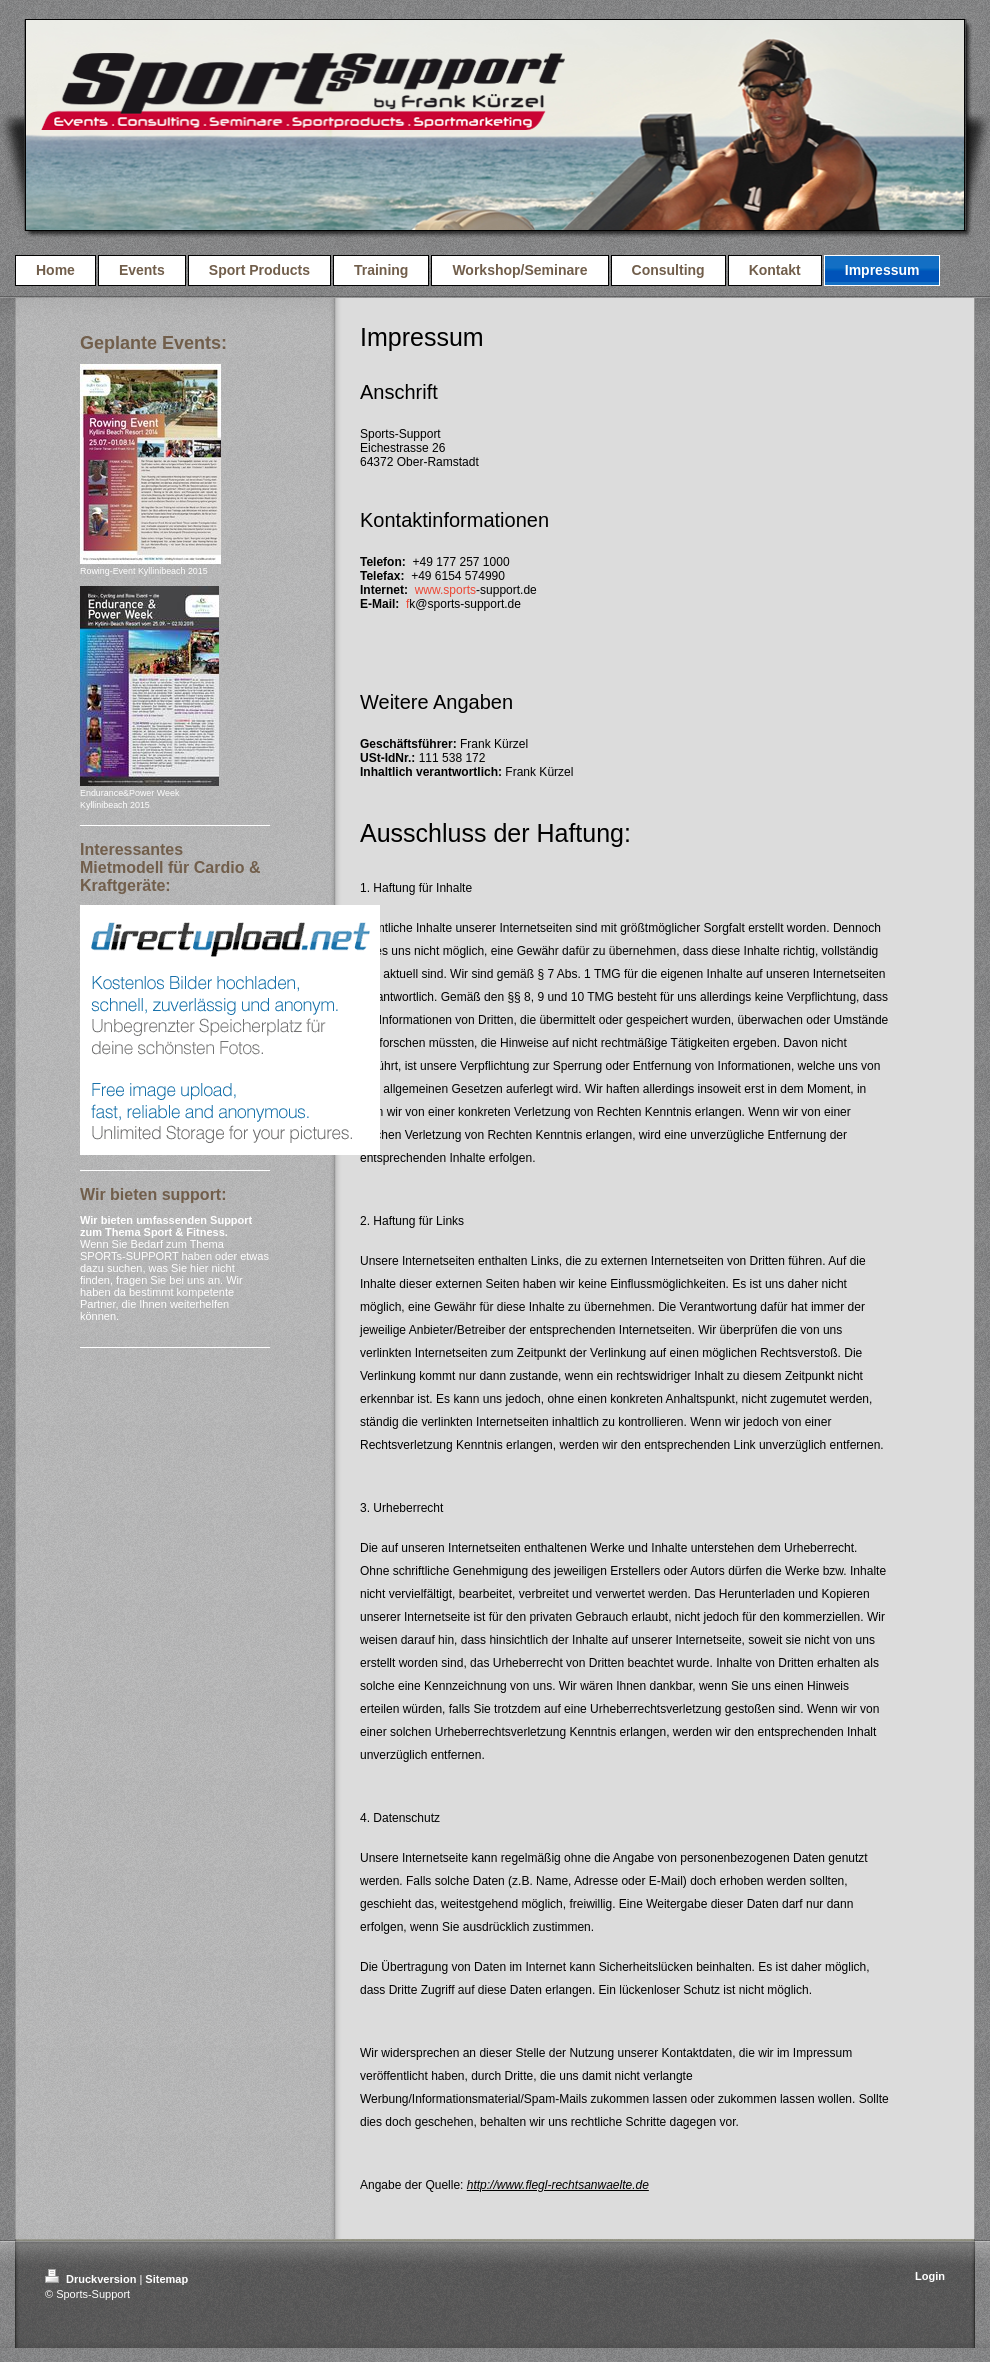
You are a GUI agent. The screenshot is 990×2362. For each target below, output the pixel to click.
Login (930, 2276)
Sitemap (166, 2279)
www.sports (445, 590)
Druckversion (92, 2279)
